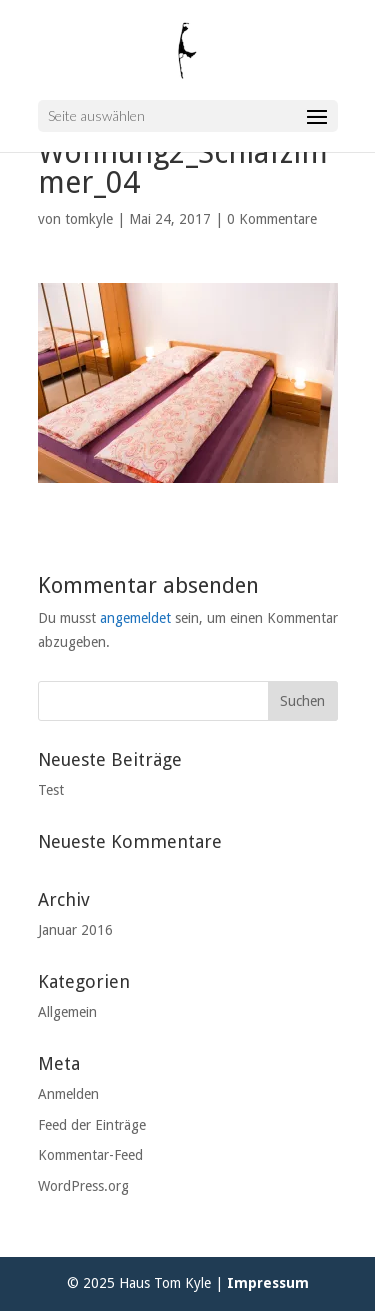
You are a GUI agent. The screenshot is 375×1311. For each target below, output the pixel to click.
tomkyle (89, 219)
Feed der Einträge (92, 1125)
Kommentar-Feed (90, 1155)
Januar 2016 (75, 930)
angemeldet (135, 618)
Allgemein (67, 1012)
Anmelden (68, 1094)
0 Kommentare (272, 219)
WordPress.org (83, 1186)
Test (51, 790)
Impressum (268, 1283)
